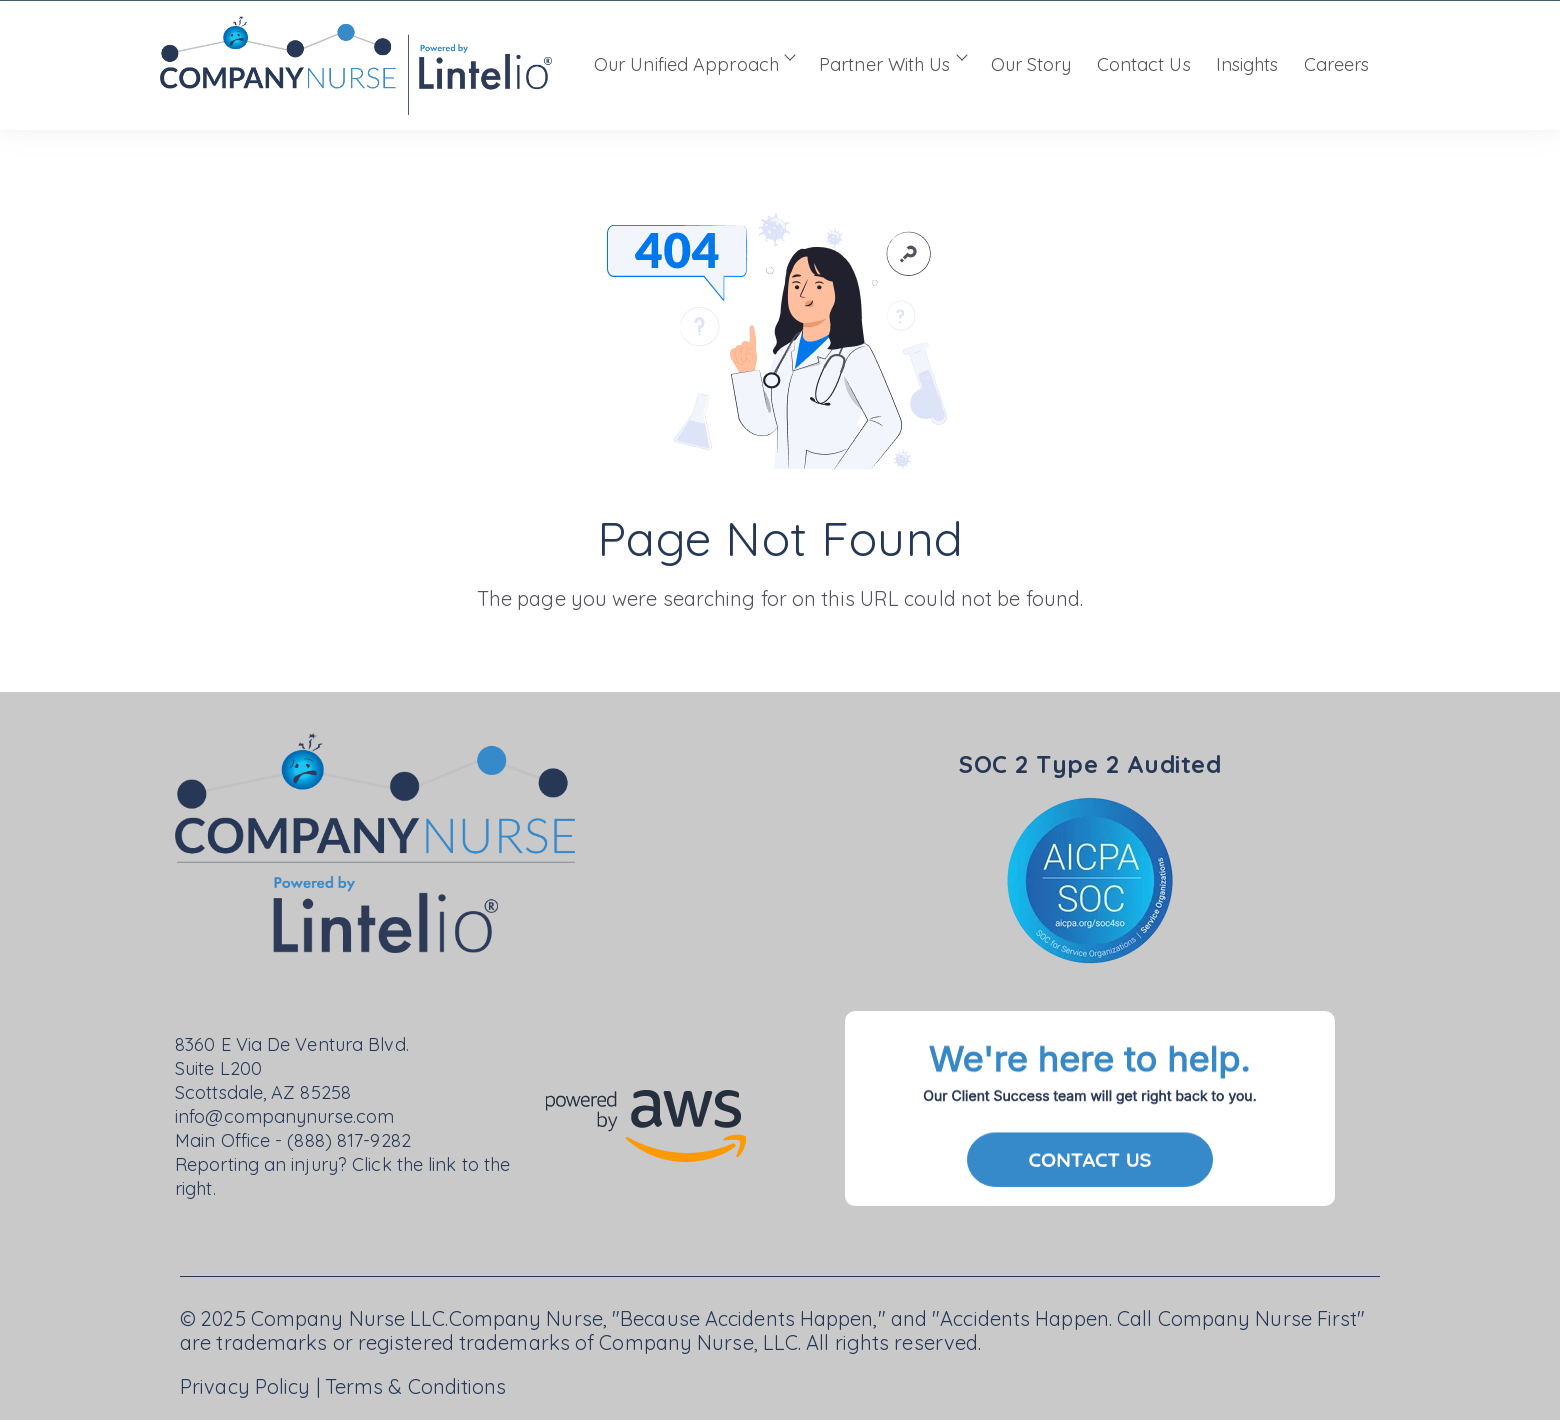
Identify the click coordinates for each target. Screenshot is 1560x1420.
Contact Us (1144, 64)
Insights (1247, 64)
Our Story (1031, 64)
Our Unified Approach (686, 64)
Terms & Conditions (416, 1386)
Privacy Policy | (252, 1386)
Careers (1337, 64)
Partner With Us (885, 64)
